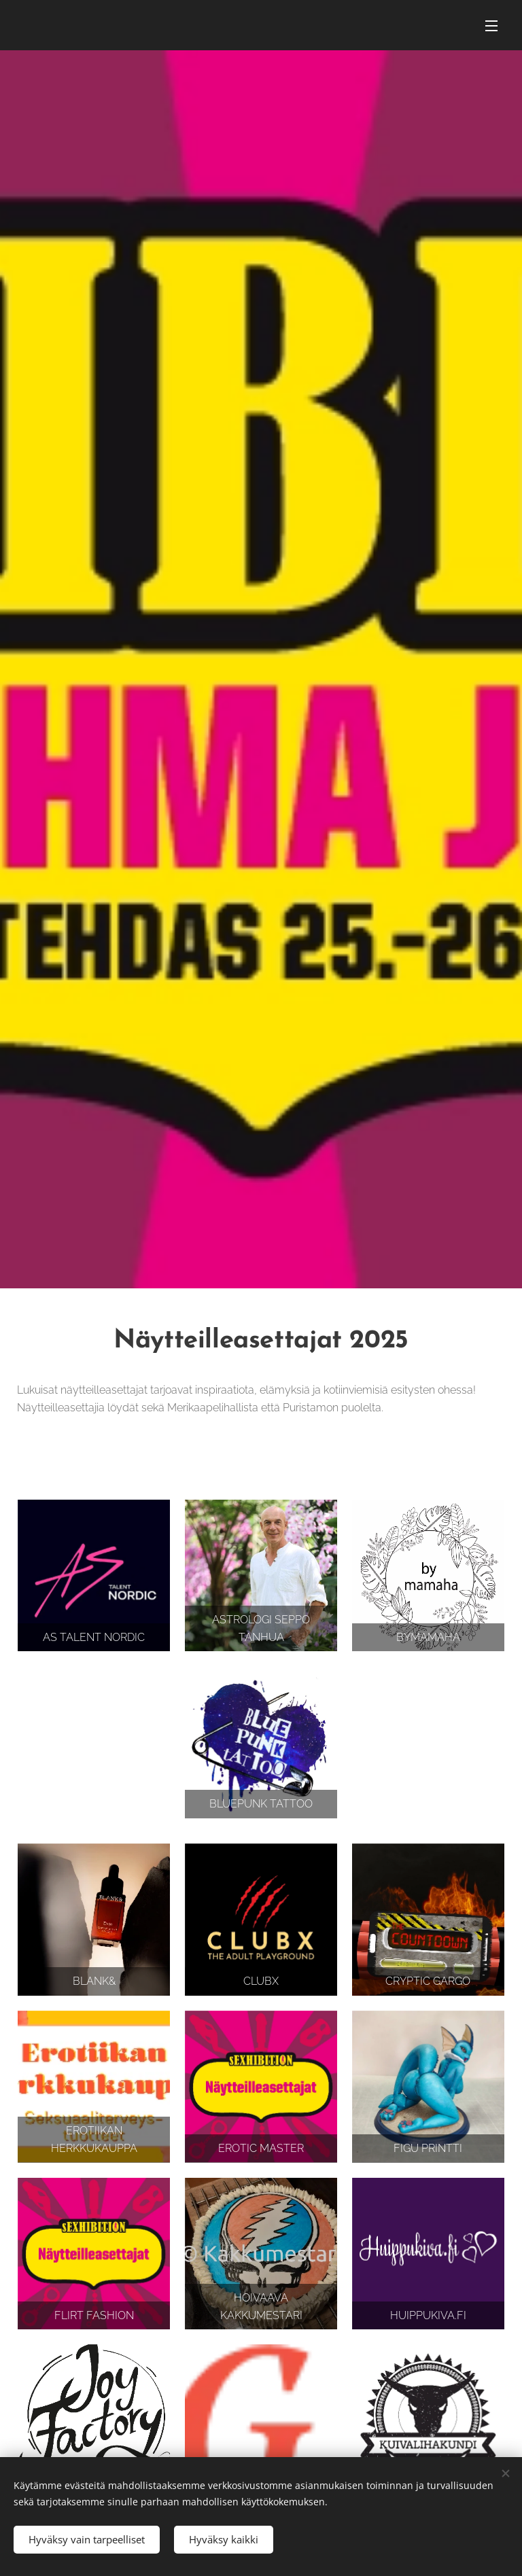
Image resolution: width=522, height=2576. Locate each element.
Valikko (491, 26)
